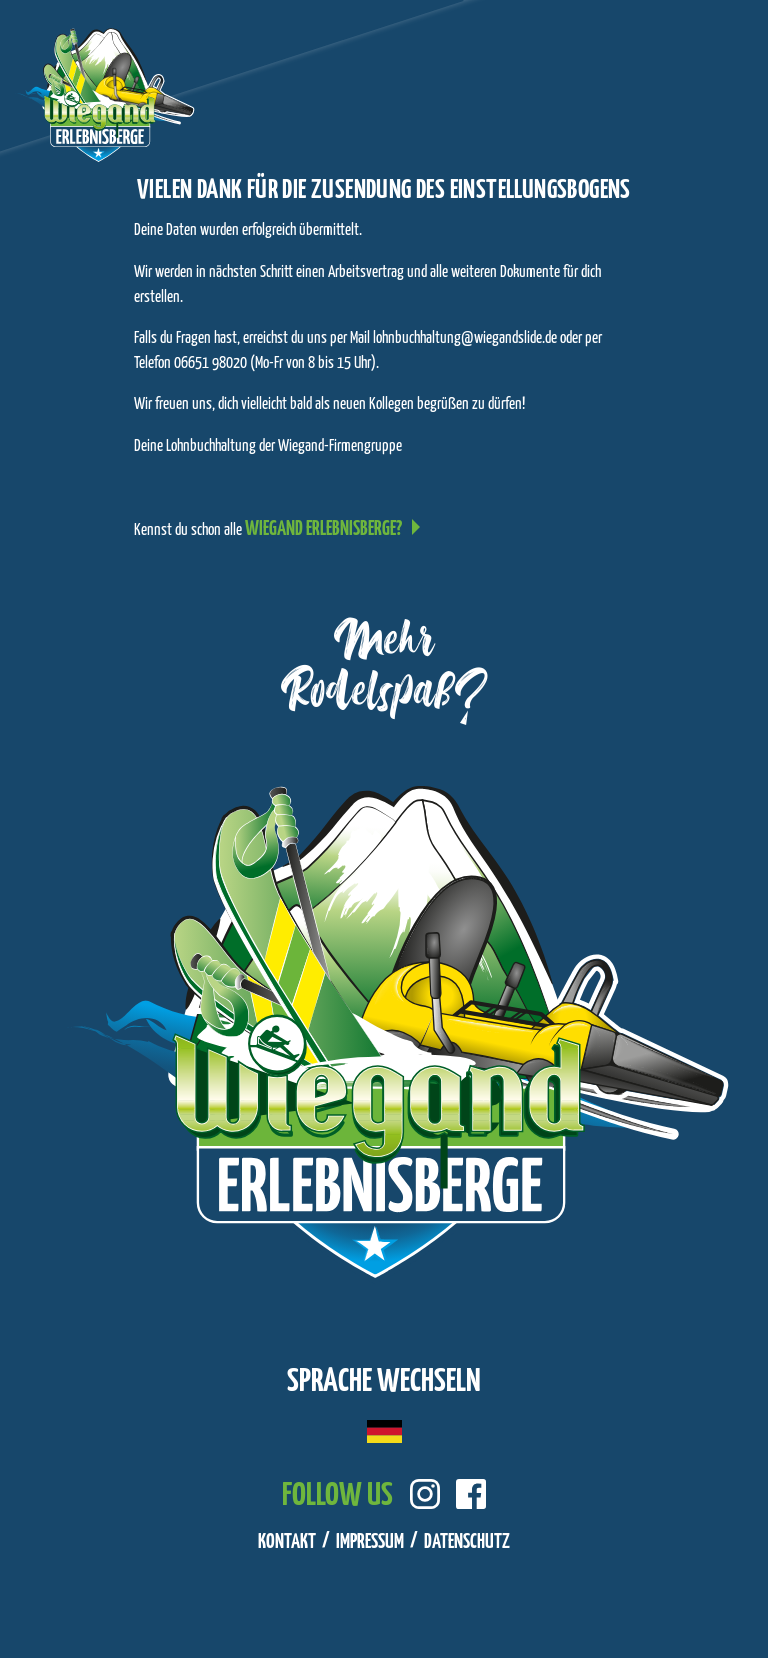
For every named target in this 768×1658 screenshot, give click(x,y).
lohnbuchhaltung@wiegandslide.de (465, 338)
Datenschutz (467, 1542)
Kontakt (287, 1542)
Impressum (370, 1542)
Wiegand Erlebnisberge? (323, 529)
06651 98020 (210, 363)
